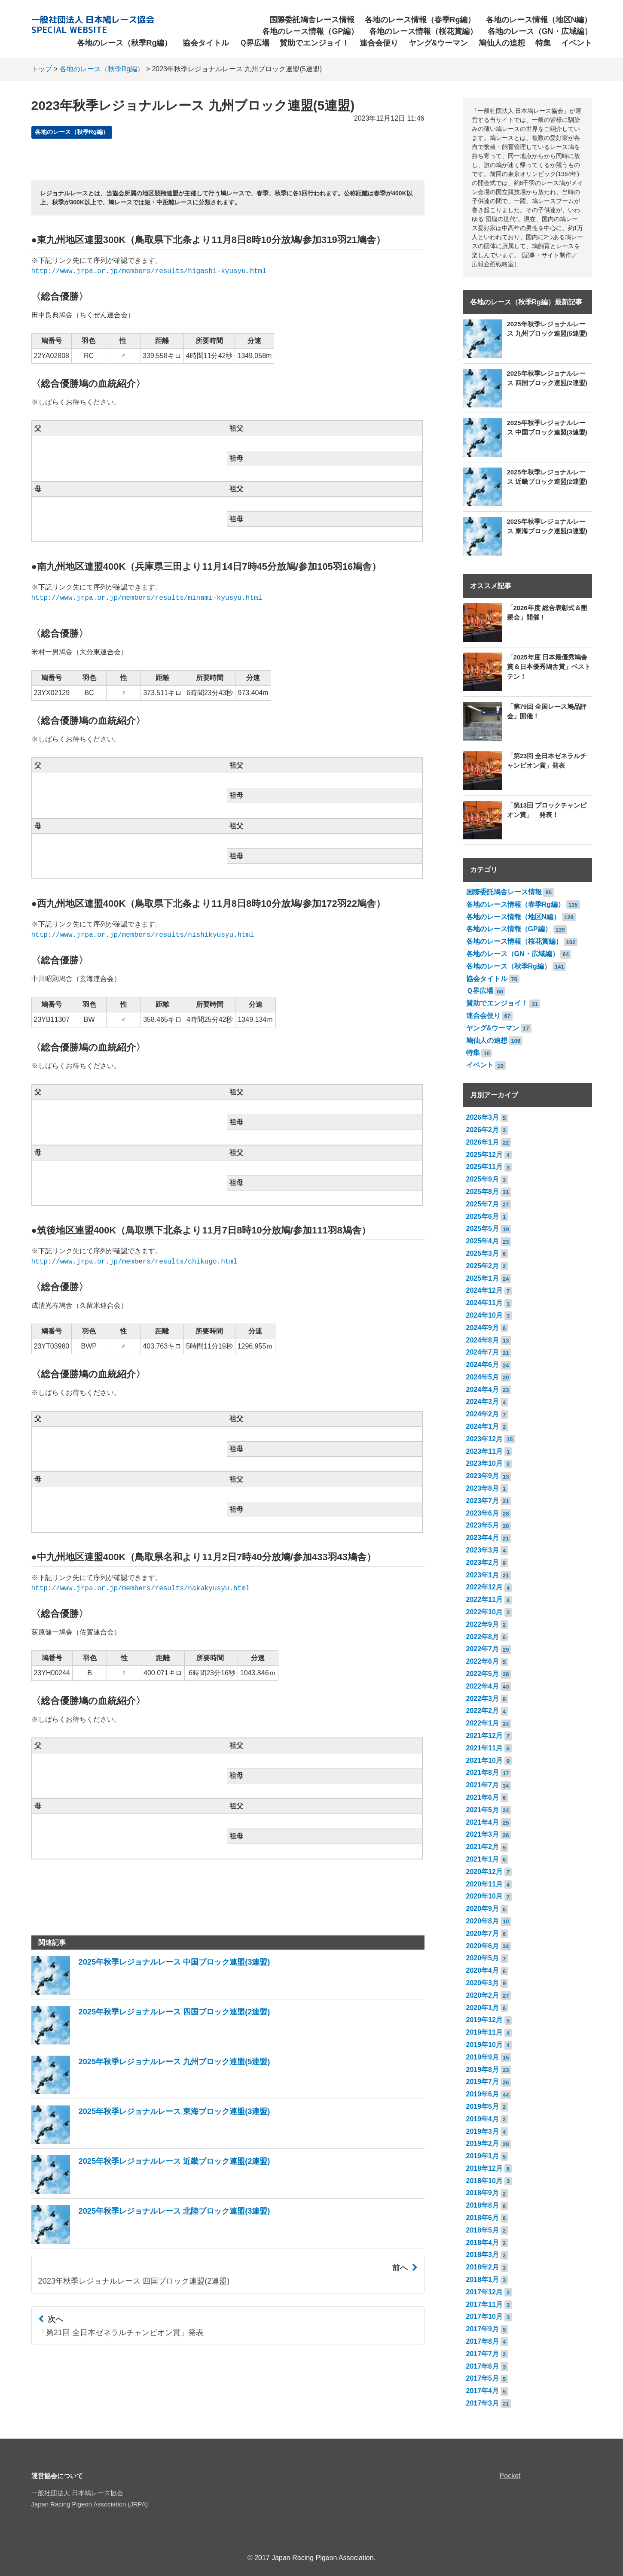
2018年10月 (484, 2180)
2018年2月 (482, 2267)
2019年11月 (484, 2032)
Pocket (510, 2475)
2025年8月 (482, 1191)
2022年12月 (484, 1587)
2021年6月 (482, 1797)
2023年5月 (482, 1525)
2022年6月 (482, 1661)
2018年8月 (482, 2205)
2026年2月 (482, 1129)
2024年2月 (482, 1414)
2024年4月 (482, 1389)
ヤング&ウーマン (438, 43)
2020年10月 (484, 1896)
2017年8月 (482, 2341)
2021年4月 (482, 1822)
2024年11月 (484, 1302)
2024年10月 (484, 1315)
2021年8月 (482, 1772)
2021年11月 (484, 1748)
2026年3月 (482, 1117)
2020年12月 (484, 1871)
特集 (543, 43)
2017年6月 (482, 2366)
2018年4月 (482, 2242)
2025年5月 (482, 1228)
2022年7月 (482, 1649)
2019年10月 (484, 2044)
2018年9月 (482, 2192)
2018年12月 (484, 2168)
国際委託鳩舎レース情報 (311, 19)
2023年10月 (484, 1463)
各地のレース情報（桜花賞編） (423, 31)
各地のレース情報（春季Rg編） (420, 19)
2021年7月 (482, 1785)
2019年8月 (482, 2069)
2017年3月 (482, 2403)
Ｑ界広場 (254, 43)
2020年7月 (482, 1933)
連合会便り (379, 43)
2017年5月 (482, 2378)
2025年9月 (482, 1179)
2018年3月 (482, 2254)
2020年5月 (482, 1958)
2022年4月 (482, 1686)
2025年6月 (482, 1216)
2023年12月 (484, 1439)
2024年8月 (482, 1340)
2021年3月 (482, 1834)
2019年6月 (482, 2094)
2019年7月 (482, 2081)
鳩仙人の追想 (502, 43)
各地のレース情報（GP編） (310, 31)
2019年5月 (482, 2106)
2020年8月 (482, 1921)
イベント (576, 43)
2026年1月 (482, 1142)
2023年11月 (484, 1451)
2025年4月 (482, 1241)
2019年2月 (482, 2143)
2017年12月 (484, 2292)
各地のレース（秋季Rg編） (124, 43)
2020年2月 (482, 1995)
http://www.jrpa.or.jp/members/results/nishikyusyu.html (142, 935)
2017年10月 (484, 2316)
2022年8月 (482, 1636)
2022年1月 (482, 1723)
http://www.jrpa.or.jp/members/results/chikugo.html (134, 1262)
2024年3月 (482, 1401)
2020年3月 (482, 1983)
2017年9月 (482, 2329)
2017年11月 (484, 2304)
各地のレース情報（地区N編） (539, 19)
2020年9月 (482, 1908)
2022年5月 (482, 1673)
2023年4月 (482, 1537)
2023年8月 (482, 1488)
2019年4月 (482, 2119)
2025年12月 (484, 1154)
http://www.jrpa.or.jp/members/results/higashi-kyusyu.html (148, 271)
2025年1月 (482, 1278)
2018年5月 (482, 2230)
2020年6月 (482, 1946)
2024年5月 (482, 1377)
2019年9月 (482, 2057)
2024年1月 (482, 1426)
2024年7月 (482, 1352)
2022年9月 (482, 1624)
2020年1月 (482, 2007)
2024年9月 (482, 1327)
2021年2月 (482, 1846)
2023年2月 (482, 1562)
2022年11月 (484, 1599)
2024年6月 (482, 1364)
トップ (41, 69)
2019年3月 (482, 2131)
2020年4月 (482, 1970)
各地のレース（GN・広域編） (540, 31)
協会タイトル (206, 43)
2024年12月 (484, 1290)
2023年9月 (482, 1475)
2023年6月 (482, 1513)
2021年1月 (482, 1859)
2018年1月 (482, 2279)
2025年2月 (482, 1266)
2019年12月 (484, 2019)
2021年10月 (484, 1760)
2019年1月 (482, 2156)
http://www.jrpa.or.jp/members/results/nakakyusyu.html (140, 1588)
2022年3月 (482, 1698)
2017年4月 (482, 2390)
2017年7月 (482, 2353)
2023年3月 (482, 1550)
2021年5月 (482, 1810)
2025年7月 (482, 1204)
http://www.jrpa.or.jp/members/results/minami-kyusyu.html (147, 598)
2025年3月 (482, 1253)
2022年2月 (482, 1710)
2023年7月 (482, 1500)
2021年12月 (484, 1735)
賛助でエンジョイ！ (314, 43)
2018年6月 (482, 2217)
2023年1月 (482, 1575)
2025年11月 (484, 1166)
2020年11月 (484, 1884)
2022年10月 (484, 1612)
